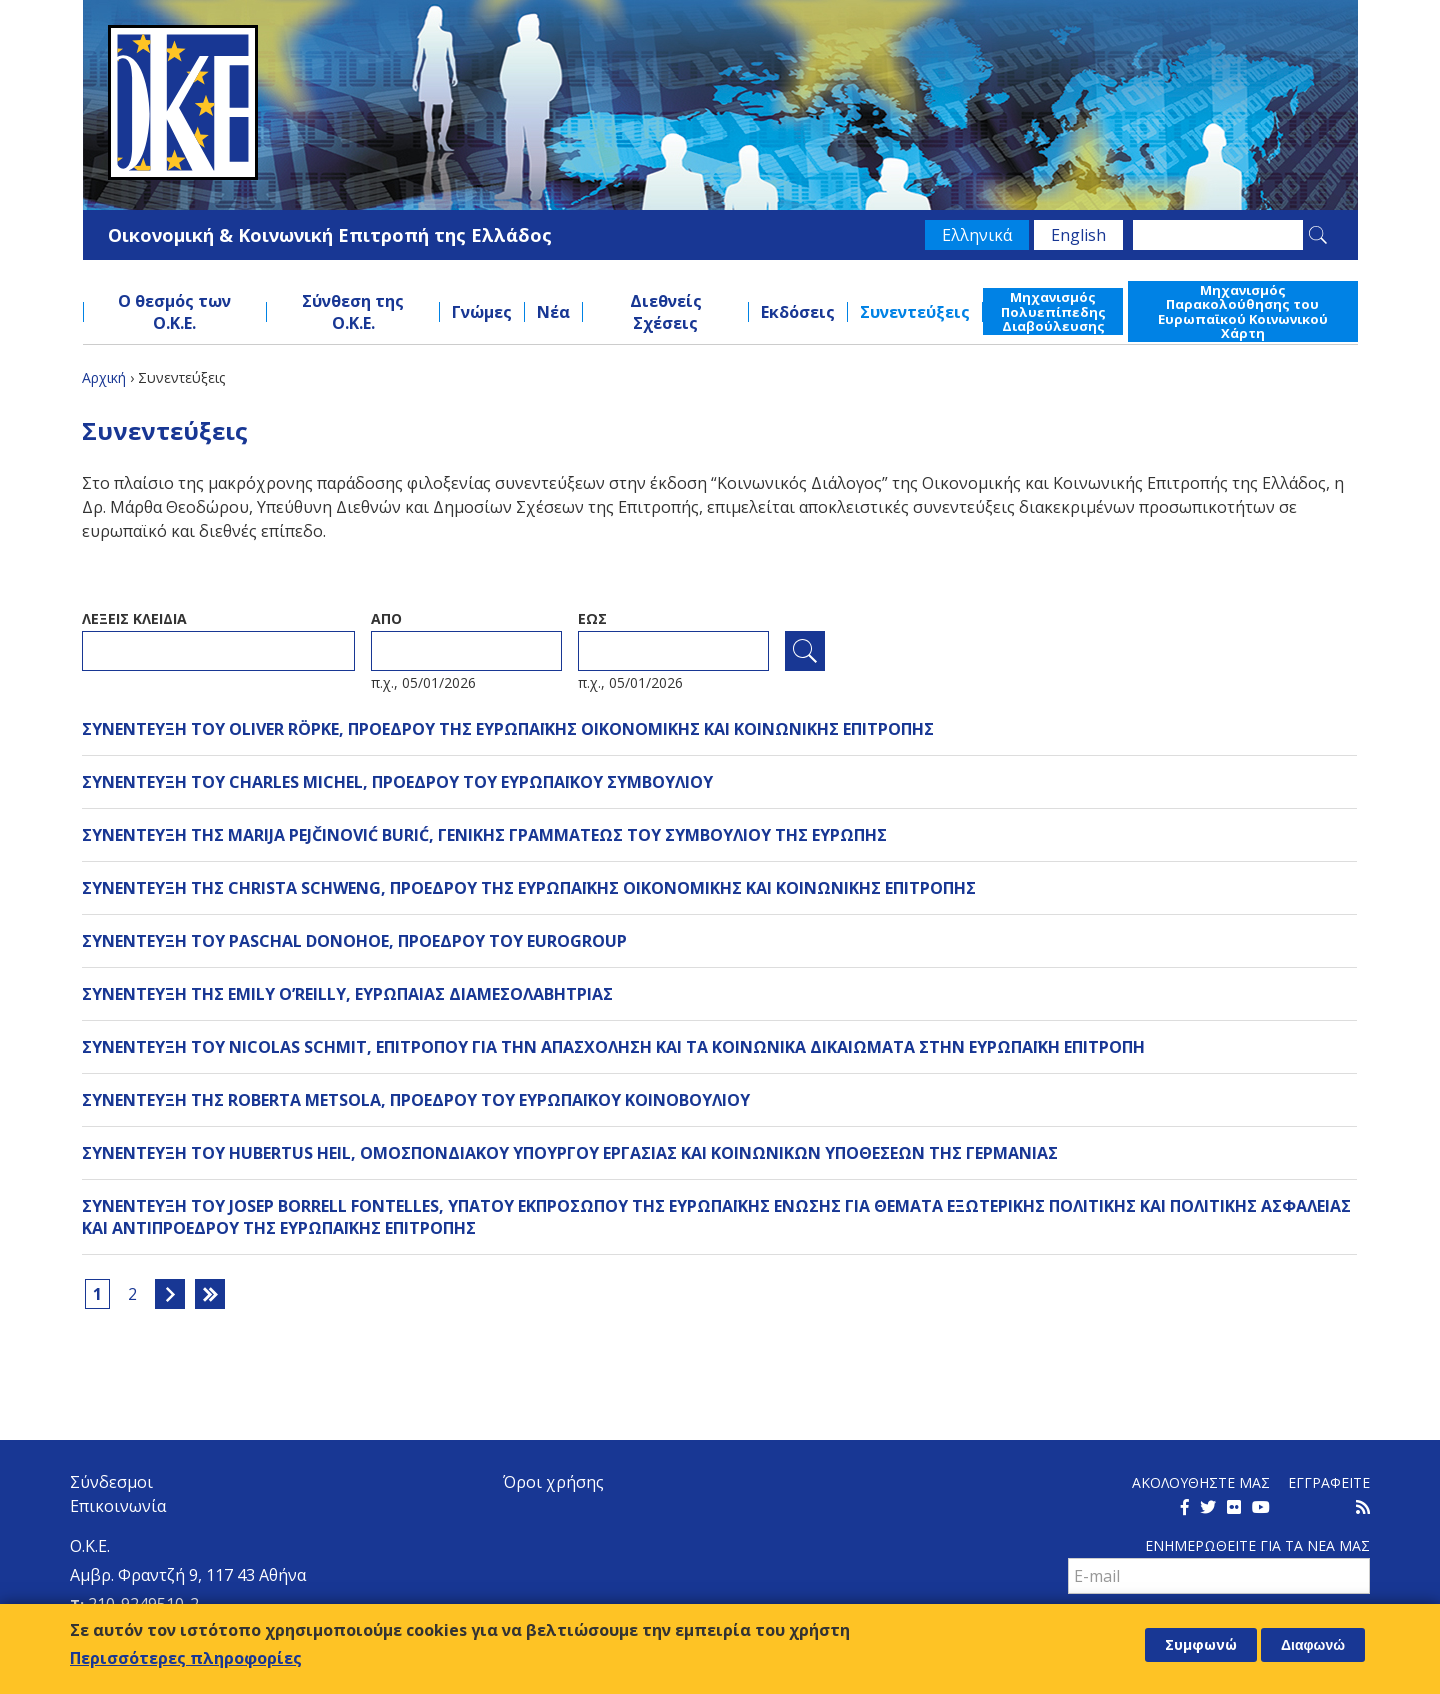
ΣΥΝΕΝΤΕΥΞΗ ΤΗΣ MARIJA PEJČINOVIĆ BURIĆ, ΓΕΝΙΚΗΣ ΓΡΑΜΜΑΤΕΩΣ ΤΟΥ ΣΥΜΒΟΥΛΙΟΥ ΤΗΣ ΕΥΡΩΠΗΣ (484, 835)
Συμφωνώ (1201, 1644)
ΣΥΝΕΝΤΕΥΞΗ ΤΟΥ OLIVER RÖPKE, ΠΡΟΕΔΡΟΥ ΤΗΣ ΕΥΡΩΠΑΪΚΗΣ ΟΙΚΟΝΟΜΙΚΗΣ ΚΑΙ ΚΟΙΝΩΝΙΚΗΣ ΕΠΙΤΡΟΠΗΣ (508, 729)
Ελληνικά (977, 235)
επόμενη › (170, 1294)
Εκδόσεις (798, 312)
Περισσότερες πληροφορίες (186, 1658)
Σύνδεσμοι (111, 1482)
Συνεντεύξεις (915, 312)
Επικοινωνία (118, 1506)
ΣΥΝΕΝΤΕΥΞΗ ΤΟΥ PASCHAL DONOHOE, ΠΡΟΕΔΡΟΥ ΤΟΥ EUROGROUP (354, 941)
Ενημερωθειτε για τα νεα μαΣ (1257, 1545)
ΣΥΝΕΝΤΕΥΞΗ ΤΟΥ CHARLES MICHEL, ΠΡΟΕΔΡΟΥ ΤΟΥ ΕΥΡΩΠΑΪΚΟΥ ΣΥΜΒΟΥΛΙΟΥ (397, 782)
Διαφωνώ (1313, 1645)
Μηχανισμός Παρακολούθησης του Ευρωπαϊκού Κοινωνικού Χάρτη (1243, 311)
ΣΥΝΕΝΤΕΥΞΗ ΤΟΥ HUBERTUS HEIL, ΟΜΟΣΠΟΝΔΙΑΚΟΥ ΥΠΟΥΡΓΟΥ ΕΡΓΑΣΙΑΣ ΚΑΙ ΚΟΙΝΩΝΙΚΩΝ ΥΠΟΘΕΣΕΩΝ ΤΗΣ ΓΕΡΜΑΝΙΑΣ (570, 1153)
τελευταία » (210, 1294)
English (1078, 235)
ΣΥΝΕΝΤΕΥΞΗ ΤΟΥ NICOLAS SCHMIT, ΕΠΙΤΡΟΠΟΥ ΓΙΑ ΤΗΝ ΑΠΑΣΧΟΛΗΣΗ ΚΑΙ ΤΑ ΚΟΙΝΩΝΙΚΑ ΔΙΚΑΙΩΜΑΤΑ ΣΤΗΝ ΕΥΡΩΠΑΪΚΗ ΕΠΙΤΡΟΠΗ (613, 1047)
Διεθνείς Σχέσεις (666, 312)
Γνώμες (482, 312)
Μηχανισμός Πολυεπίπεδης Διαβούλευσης (1053, 311)
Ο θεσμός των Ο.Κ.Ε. (174, 312)
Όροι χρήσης (553, 1482)
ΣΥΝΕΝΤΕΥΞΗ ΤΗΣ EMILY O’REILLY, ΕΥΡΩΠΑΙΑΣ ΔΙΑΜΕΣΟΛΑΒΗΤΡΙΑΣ (347, 994)
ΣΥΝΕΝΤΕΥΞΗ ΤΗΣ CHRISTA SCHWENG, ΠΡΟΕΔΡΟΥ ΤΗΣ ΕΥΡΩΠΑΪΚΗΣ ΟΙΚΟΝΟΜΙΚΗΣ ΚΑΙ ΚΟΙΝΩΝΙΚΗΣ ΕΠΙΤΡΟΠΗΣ (529, 888)
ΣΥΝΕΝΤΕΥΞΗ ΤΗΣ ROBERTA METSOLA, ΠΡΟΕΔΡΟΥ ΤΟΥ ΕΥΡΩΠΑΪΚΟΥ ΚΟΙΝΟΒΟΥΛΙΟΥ (416, 1100)
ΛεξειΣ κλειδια (134, 618)
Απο (386, 618)
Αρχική (104, 377)
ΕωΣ (592, 618)
